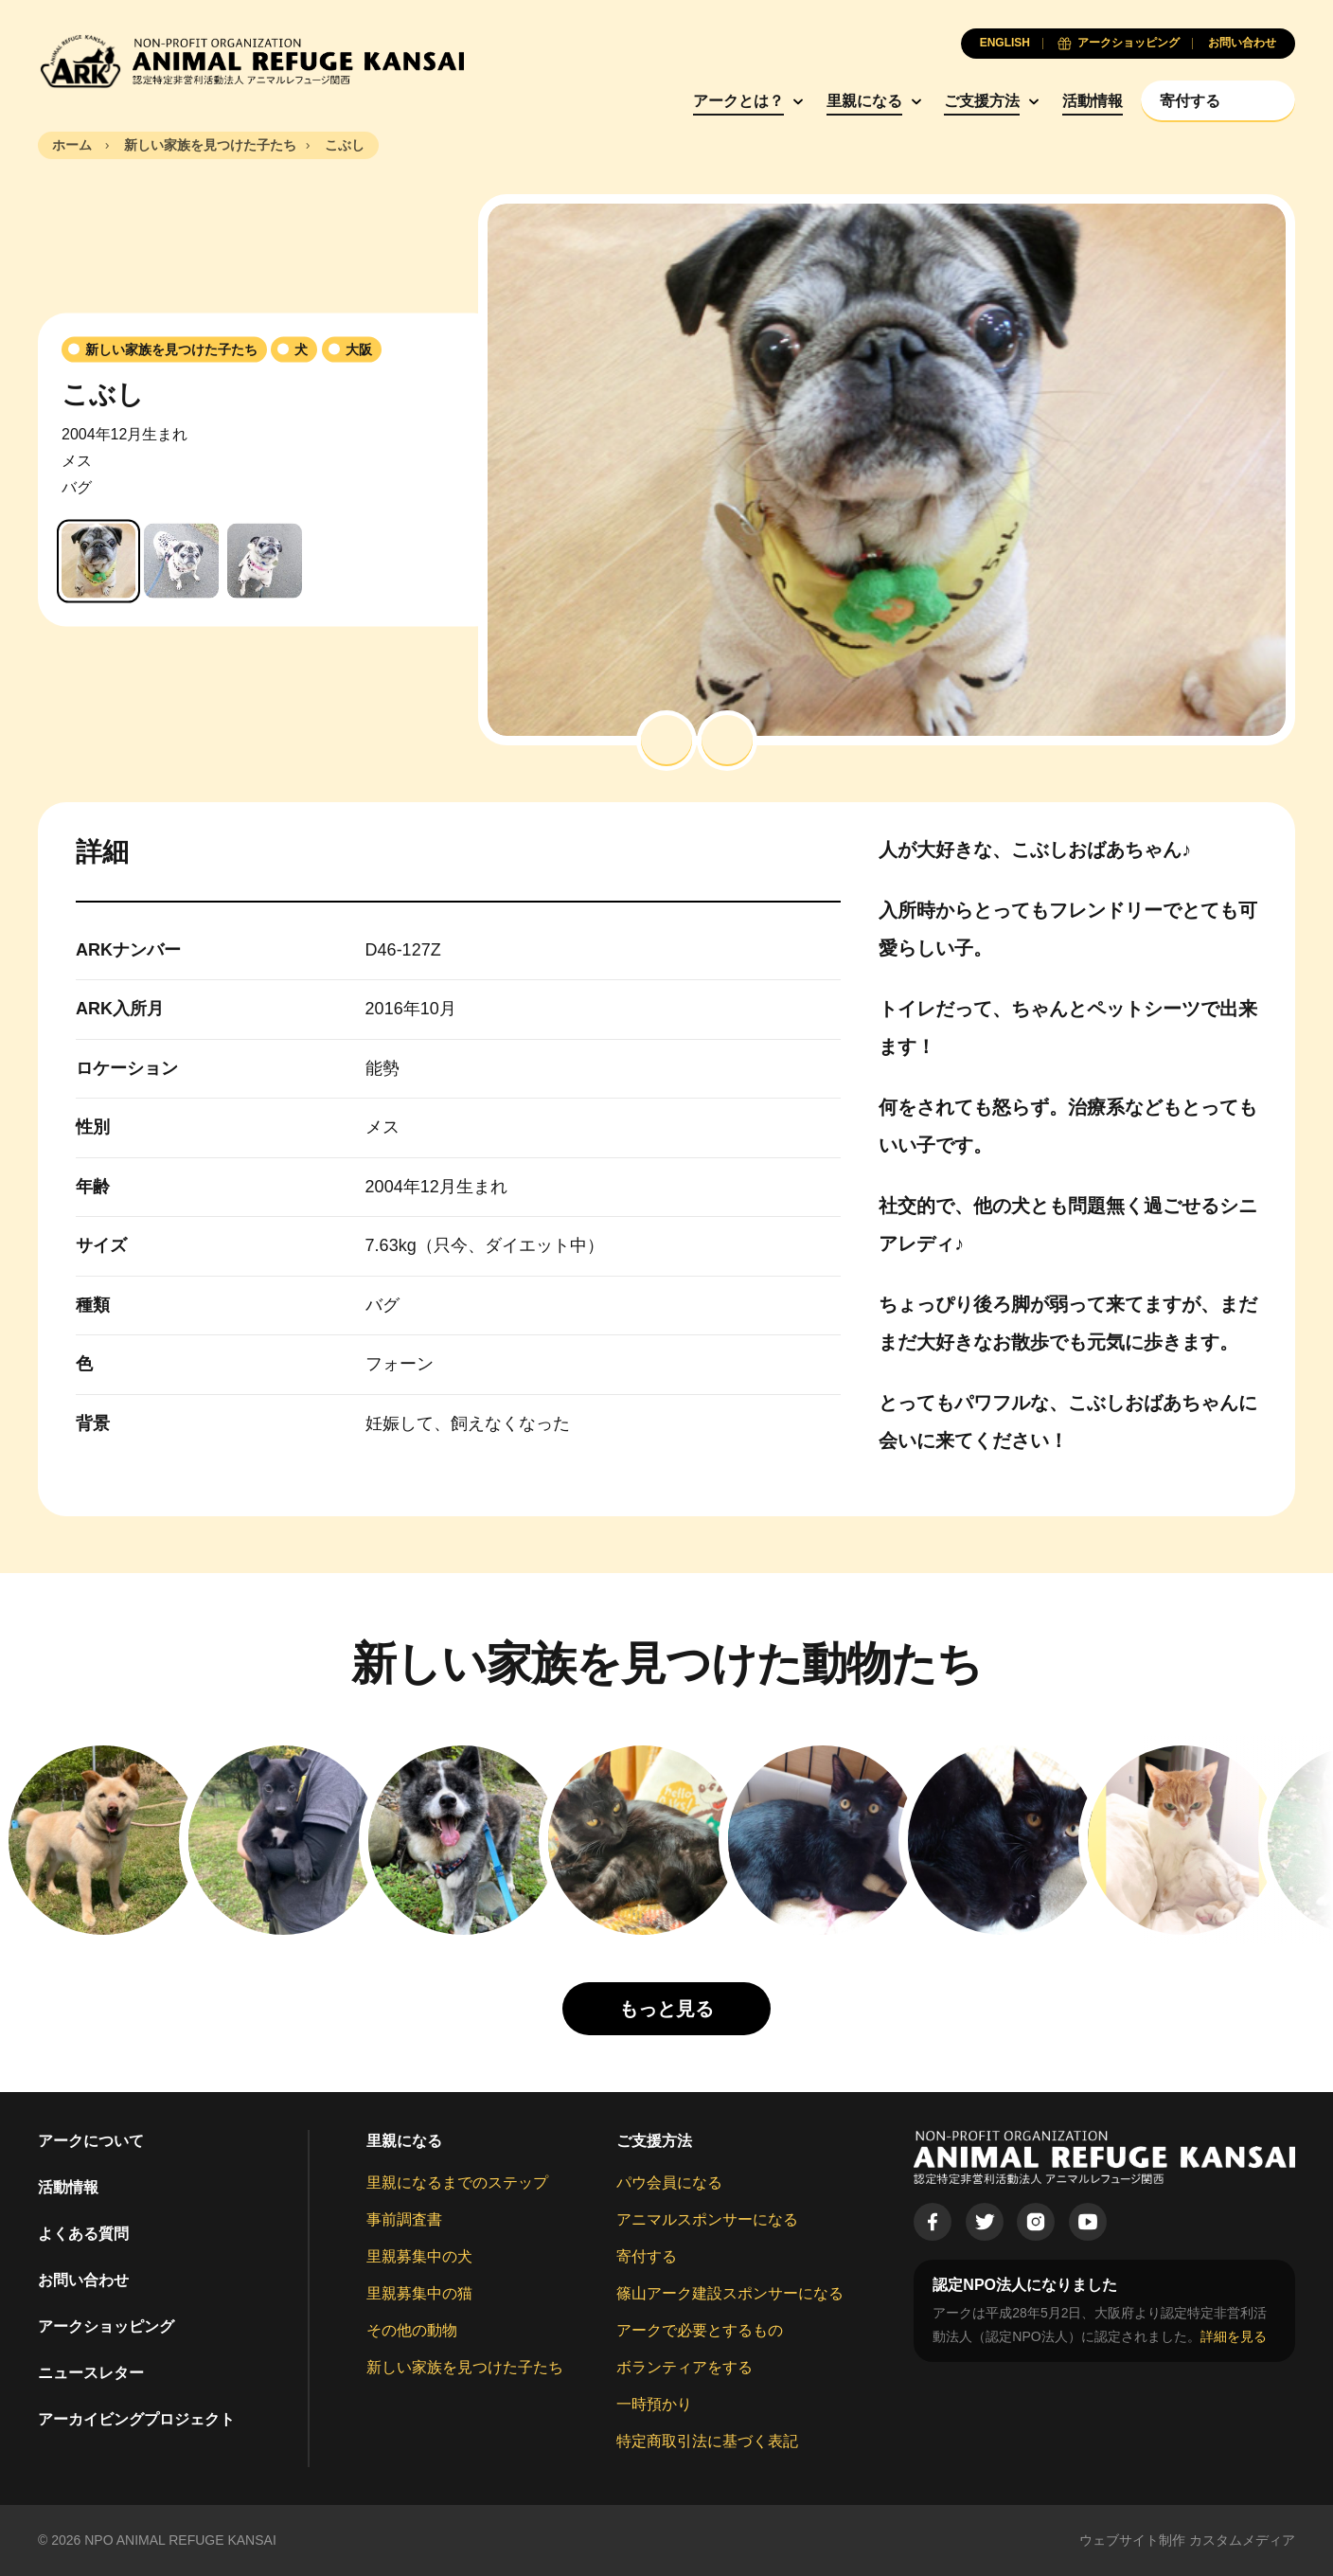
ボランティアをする (684, 2367)
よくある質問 (83, 2234)
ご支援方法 (982, 101)
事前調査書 (404, 2219)
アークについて (91, 2141)
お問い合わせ (83, 2280)
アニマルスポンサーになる (707, 2219)
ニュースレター (91, 2373)
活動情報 (1092, 101)
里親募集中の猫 (419, 2293)
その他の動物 (411, 2330)
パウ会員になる (669, 2182)
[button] (666, 740)
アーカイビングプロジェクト (136, 2419)
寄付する (646, 2256)
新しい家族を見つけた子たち (464, 2367)
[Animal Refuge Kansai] (251, 61)
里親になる (864, 101)
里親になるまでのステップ (457, 2182)
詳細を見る (1233, 2336)
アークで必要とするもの (699, 2330)
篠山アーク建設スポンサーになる (730, 2293)
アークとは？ (738, 101)
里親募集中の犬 (419, 2256)
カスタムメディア (1242, 2540)
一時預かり (654, 2404)
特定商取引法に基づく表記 (707, 2441)
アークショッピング (106, 2326)
